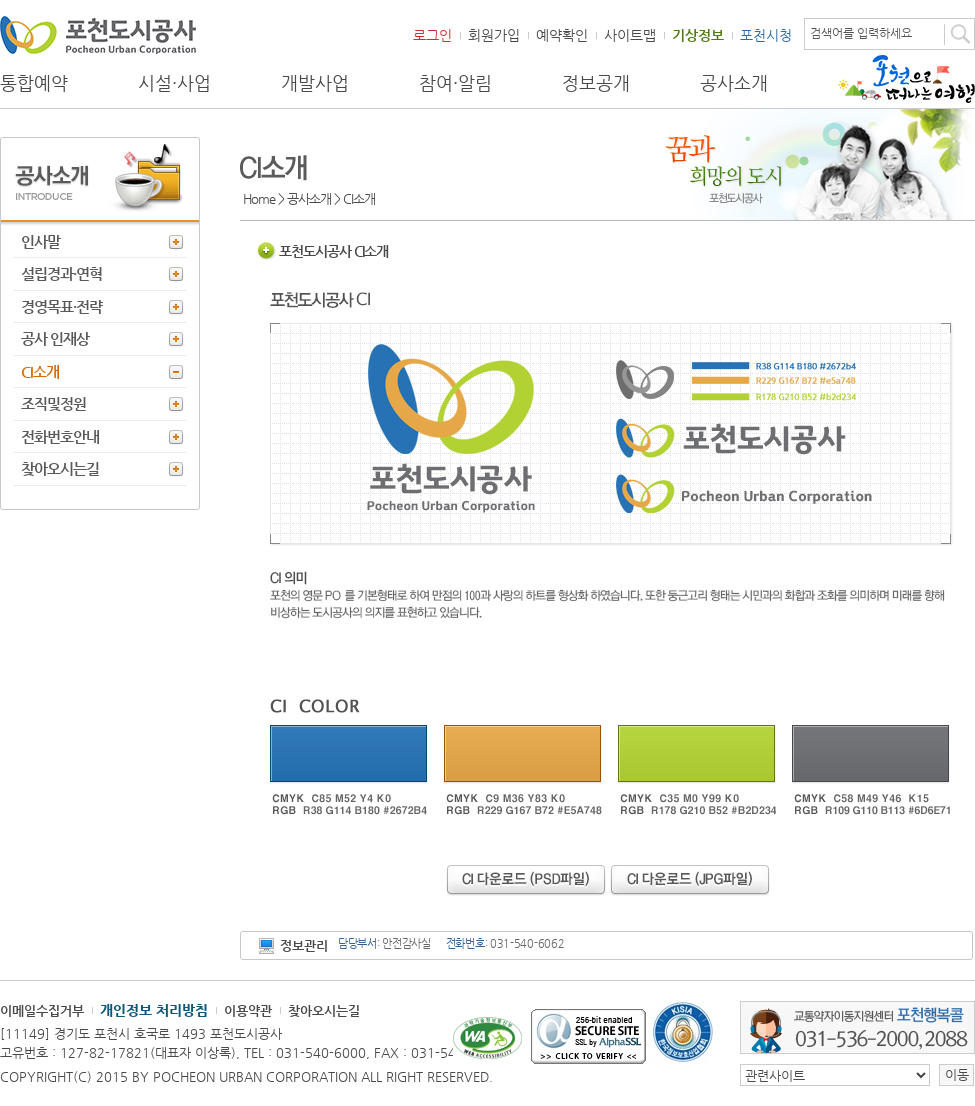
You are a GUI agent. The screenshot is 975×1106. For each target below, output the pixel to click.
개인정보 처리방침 (154, 1010)
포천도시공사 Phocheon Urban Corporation (98, 34)
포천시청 (766, 35)
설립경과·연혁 (61, 273)
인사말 (40, 241)
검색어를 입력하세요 (861, 33)
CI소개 (40, 371)
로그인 (432, 35)
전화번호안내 (60, 436)
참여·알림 (455, 83)
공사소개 (734, 83)
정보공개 (596, 83)
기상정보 (698, 35)
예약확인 (562, 35)
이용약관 (248, 1010)
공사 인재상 (55, 338)
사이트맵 (630, 35)
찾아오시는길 (60, 468)
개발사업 (315, 83)
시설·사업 (174, 83)
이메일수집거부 (42, 1010)
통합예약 (34, 83)
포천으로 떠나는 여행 (906, 79)
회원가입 (494, 35)
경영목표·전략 (61, 306)
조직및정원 (53, 403)
